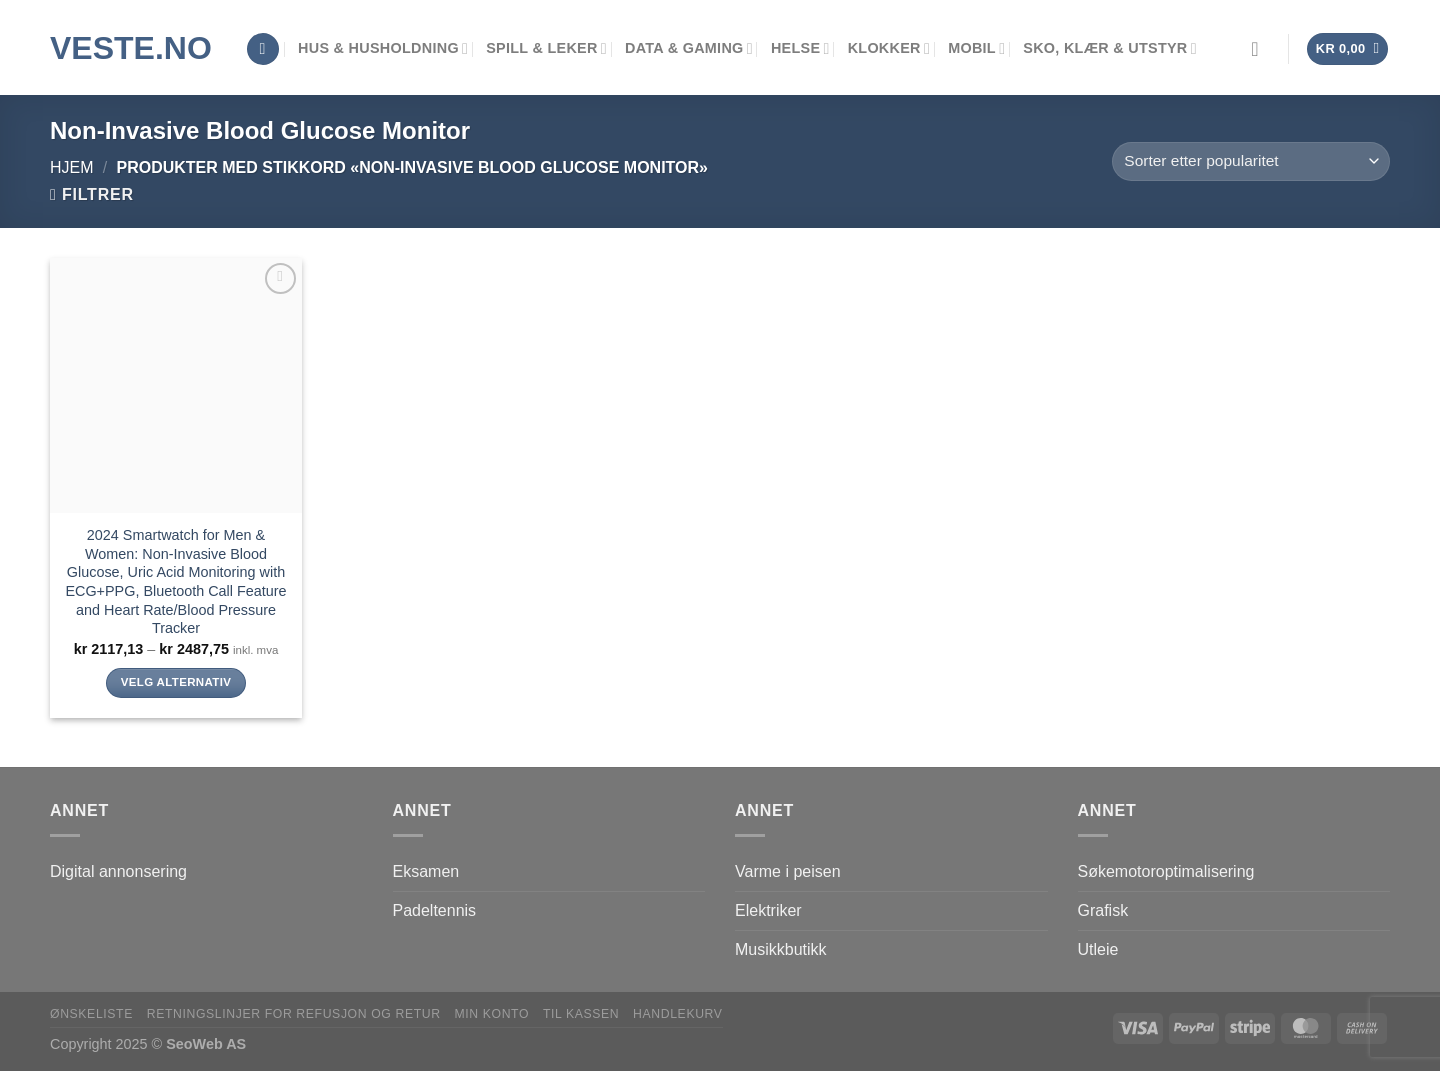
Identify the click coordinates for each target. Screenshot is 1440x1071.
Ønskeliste (91, 1014)
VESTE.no (131, 48)
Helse (800, 48)
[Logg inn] (1261, 49)
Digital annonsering (118, 871)
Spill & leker (546, 48)
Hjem (72, 167)
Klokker (889, 48)
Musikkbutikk (781, 949)
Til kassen (581, 1014)
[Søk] (263, 49)
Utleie (1098, 949)
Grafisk (1103, 910)
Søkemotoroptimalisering (1166, 871)
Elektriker (768, 910)
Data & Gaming (689, 48)
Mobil (976, 48)
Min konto (491, 1014)
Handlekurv (678, 1014)
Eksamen (426, 871)
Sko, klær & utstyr (1110, 48)
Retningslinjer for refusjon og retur (294, 1014)
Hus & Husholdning (383, 48)
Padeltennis (435, 910)
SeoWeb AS (206, 1044)
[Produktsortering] (1251, 161)
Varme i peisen (788, 871)
